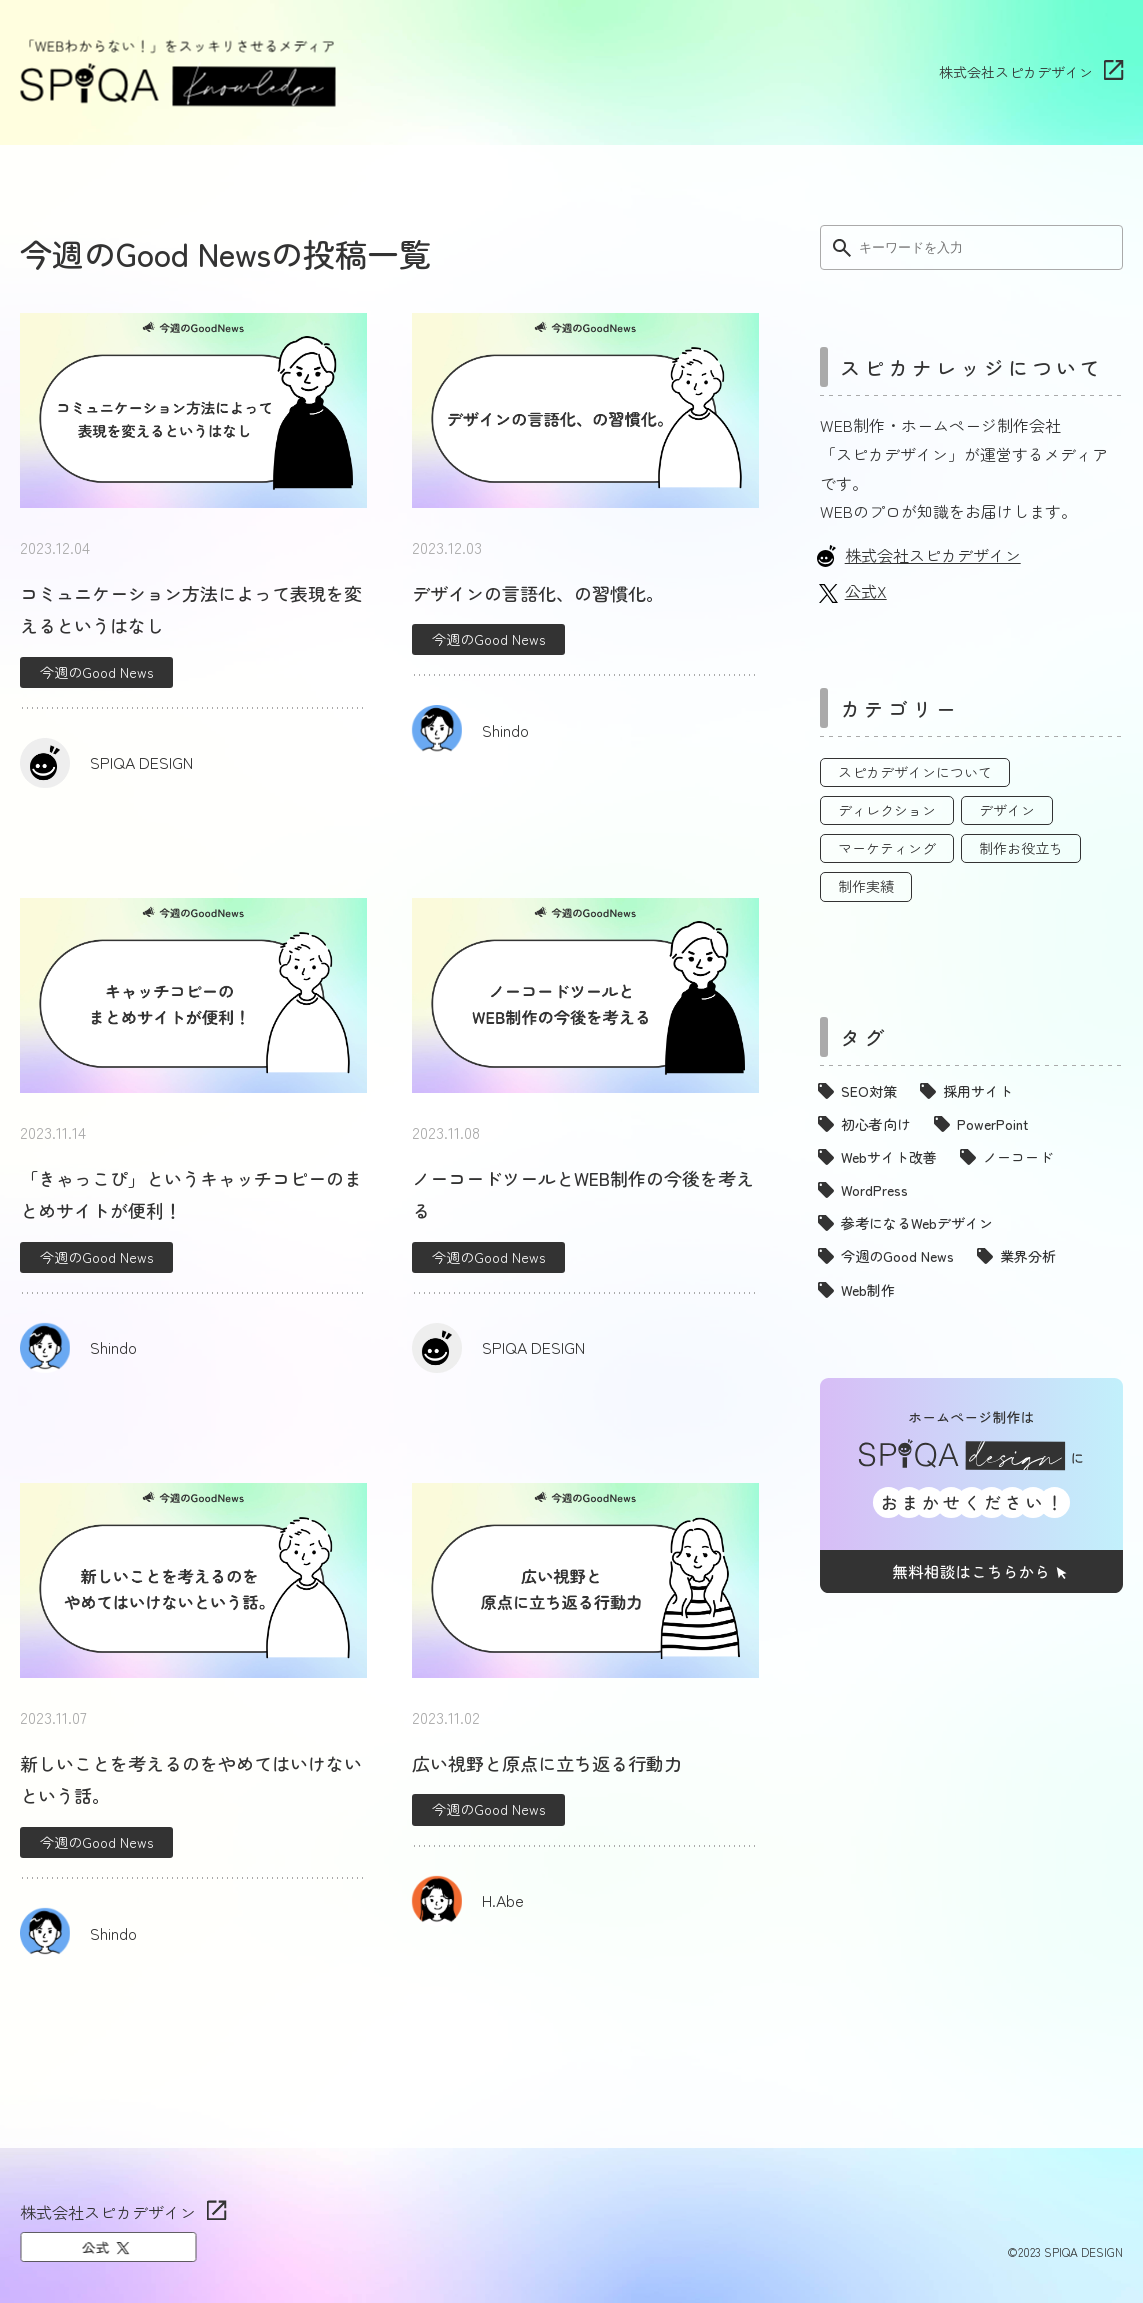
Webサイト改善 (889, 1157)
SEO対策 (869, 1091)
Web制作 (868, 1290)
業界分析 (1028, 1256)
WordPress (874, 1190)
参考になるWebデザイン (917, 1223)
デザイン (1007, 810)
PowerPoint (992, 1124)
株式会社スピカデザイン (1016, 72)
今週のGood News (96, 672)
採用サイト (978, 1091)
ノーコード (1018, 1157)
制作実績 (866, 886)
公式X (866, 591)
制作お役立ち (1021, 848)
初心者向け (876, 1124)
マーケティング (887, 848)
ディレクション (887, 810)
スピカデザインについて (915, 772)
